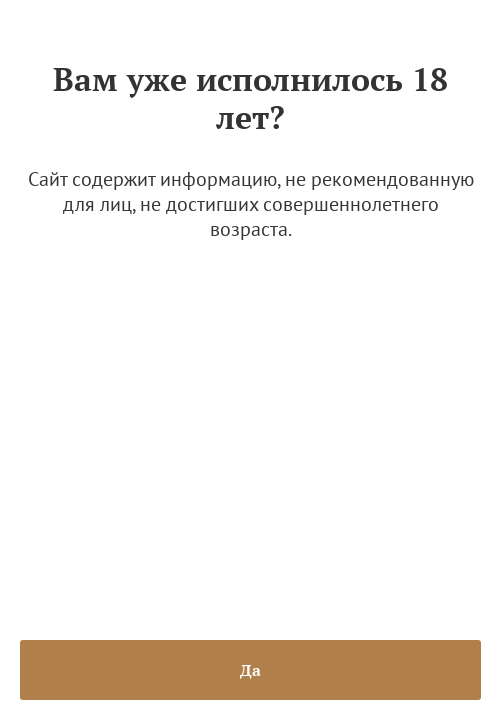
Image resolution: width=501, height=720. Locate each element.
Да (250, 670)
